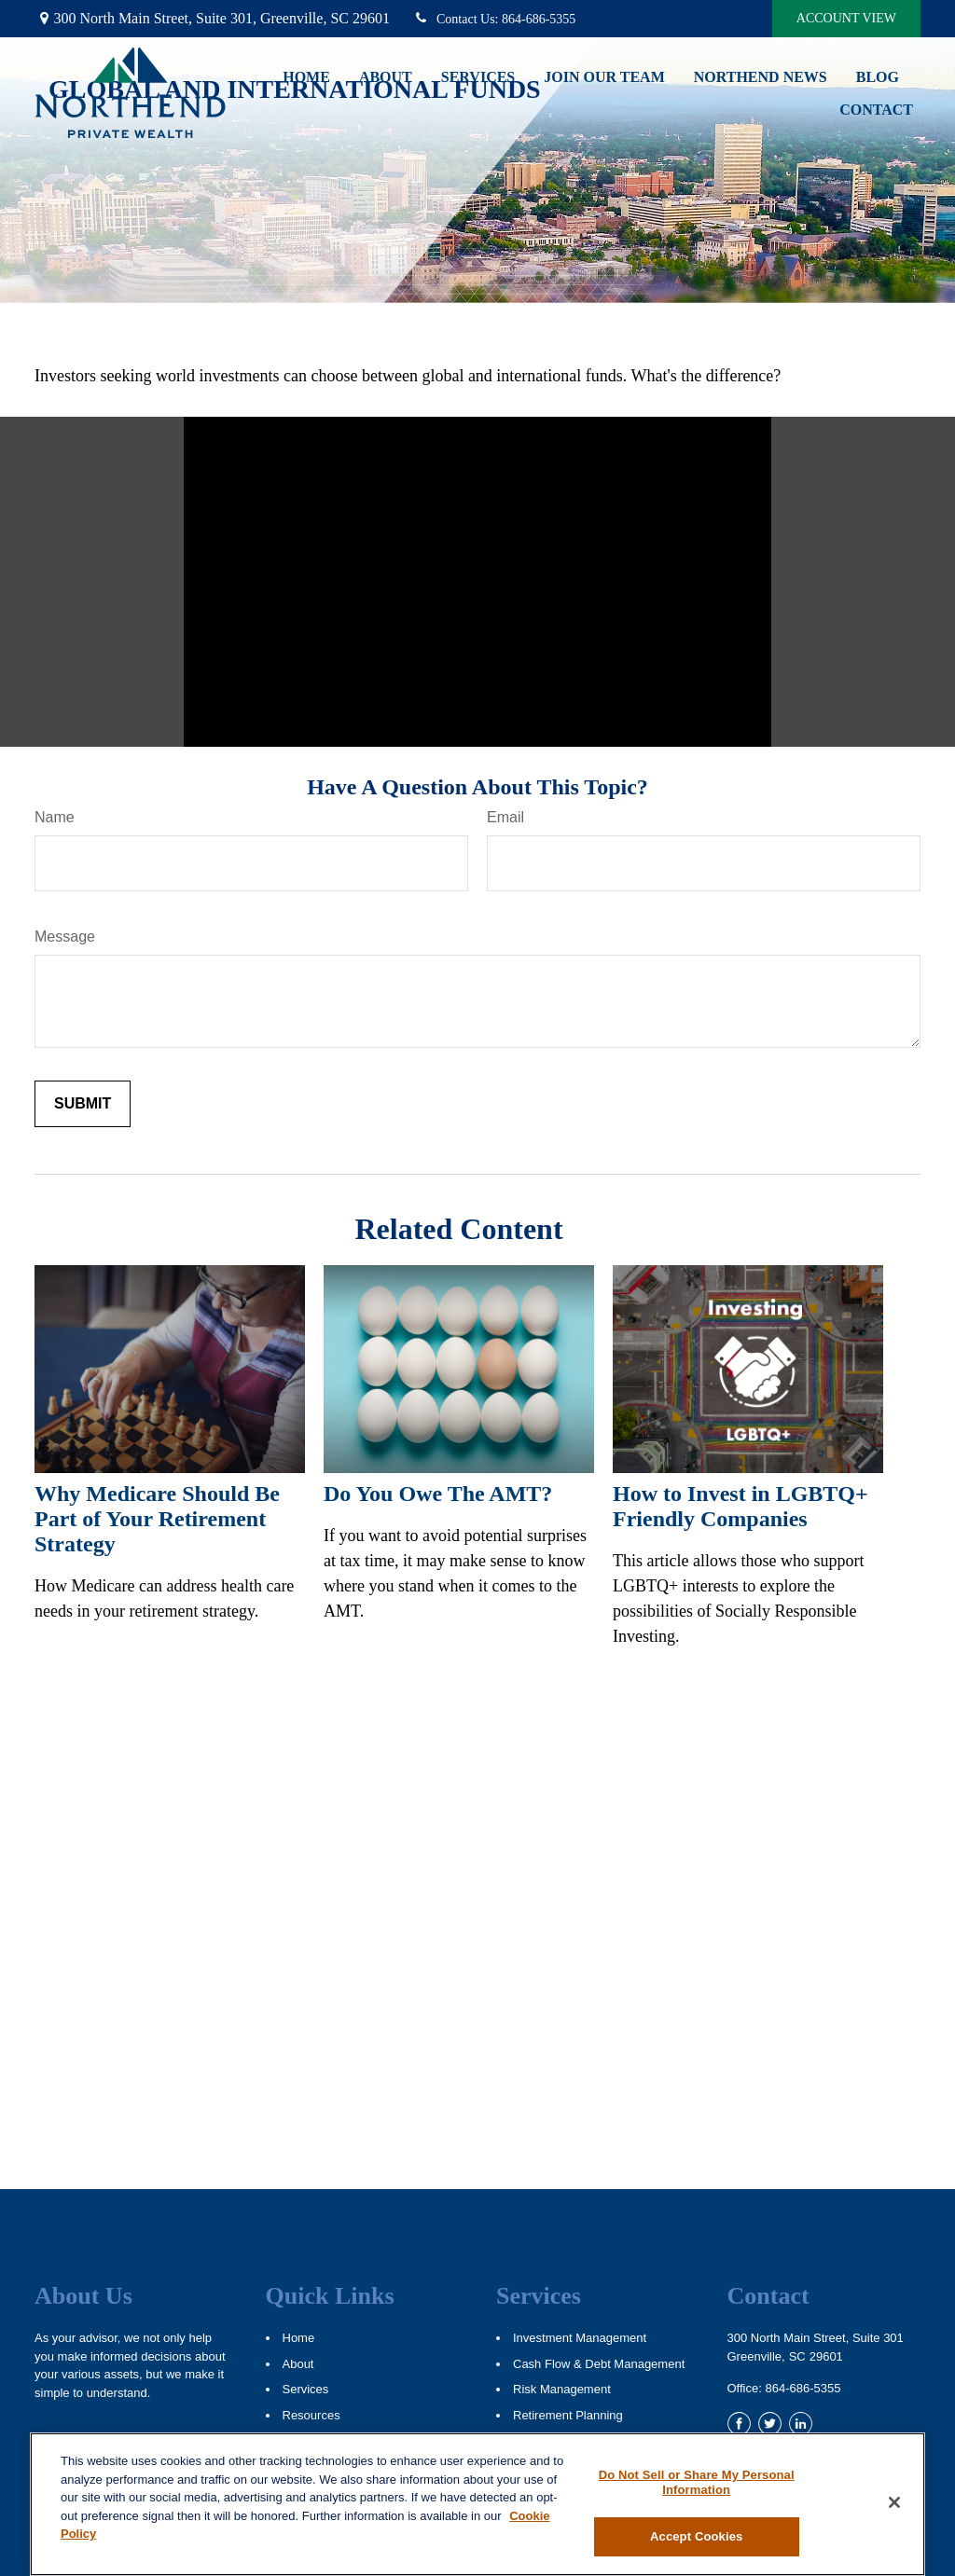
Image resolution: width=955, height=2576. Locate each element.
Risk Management (562, 2389)
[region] (477, 2504)
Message (65, 936)
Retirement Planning (568, 2415)
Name (55, 817)
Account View (846, 18)
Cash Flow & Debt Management (599, 2364)
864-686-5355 (494, 19)
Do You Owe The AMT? (438, 1493)
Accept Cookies (696, 2536)
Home (299, 2338)
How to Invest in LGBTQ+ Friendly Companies (740, 1506)
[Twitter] (770, 2423)
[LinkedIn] (800, 2423)
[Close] (894, 2502)
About (298, 2364)
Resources (311, 2415)
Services (306, 2389)
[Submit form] (83, 1104)
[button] (306, 77)
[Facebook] (739, 2423)
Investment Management (579, 2338)
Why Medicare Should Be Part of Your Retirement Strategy (157, 1518)
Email (505, 817)
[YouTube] (831, 2423)
